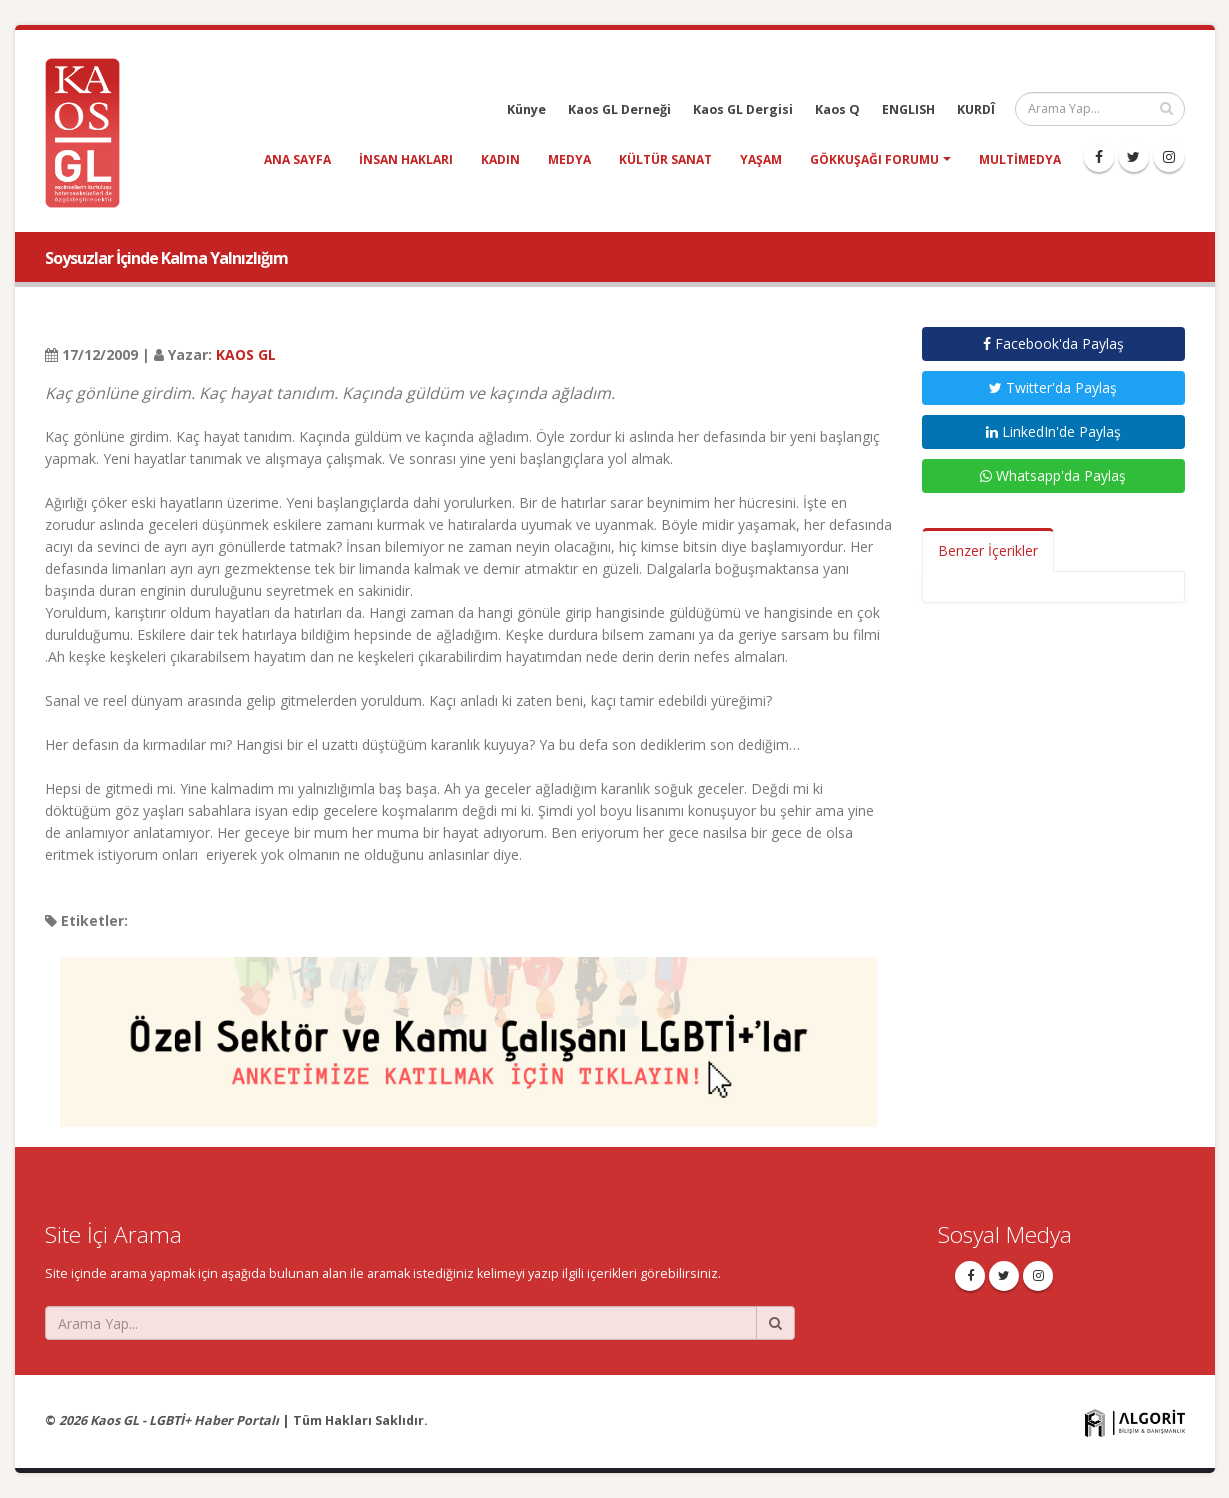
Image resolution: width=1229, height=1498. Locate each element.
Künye (526, 109)
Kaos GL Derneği (619, 109)
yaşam (761, 159)
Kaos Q (837, 109)
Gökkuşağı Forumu (874, 159)
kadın (500, 159)
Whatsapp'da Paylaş (1053, 475)
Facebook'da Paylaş (1053, 343)
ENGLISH (908, 109)
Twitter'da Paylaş (1053, 387)
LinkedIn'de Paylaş (1053, 431)
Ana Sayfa (297, 159)
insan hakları (406, 159)
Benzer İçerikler (988, 550)
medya (569, 159)
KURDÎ (976, 109)
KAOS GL (246, 354)
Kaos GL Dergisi (743, 109)
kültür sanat (665, 159)
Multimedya (1020, 159)
